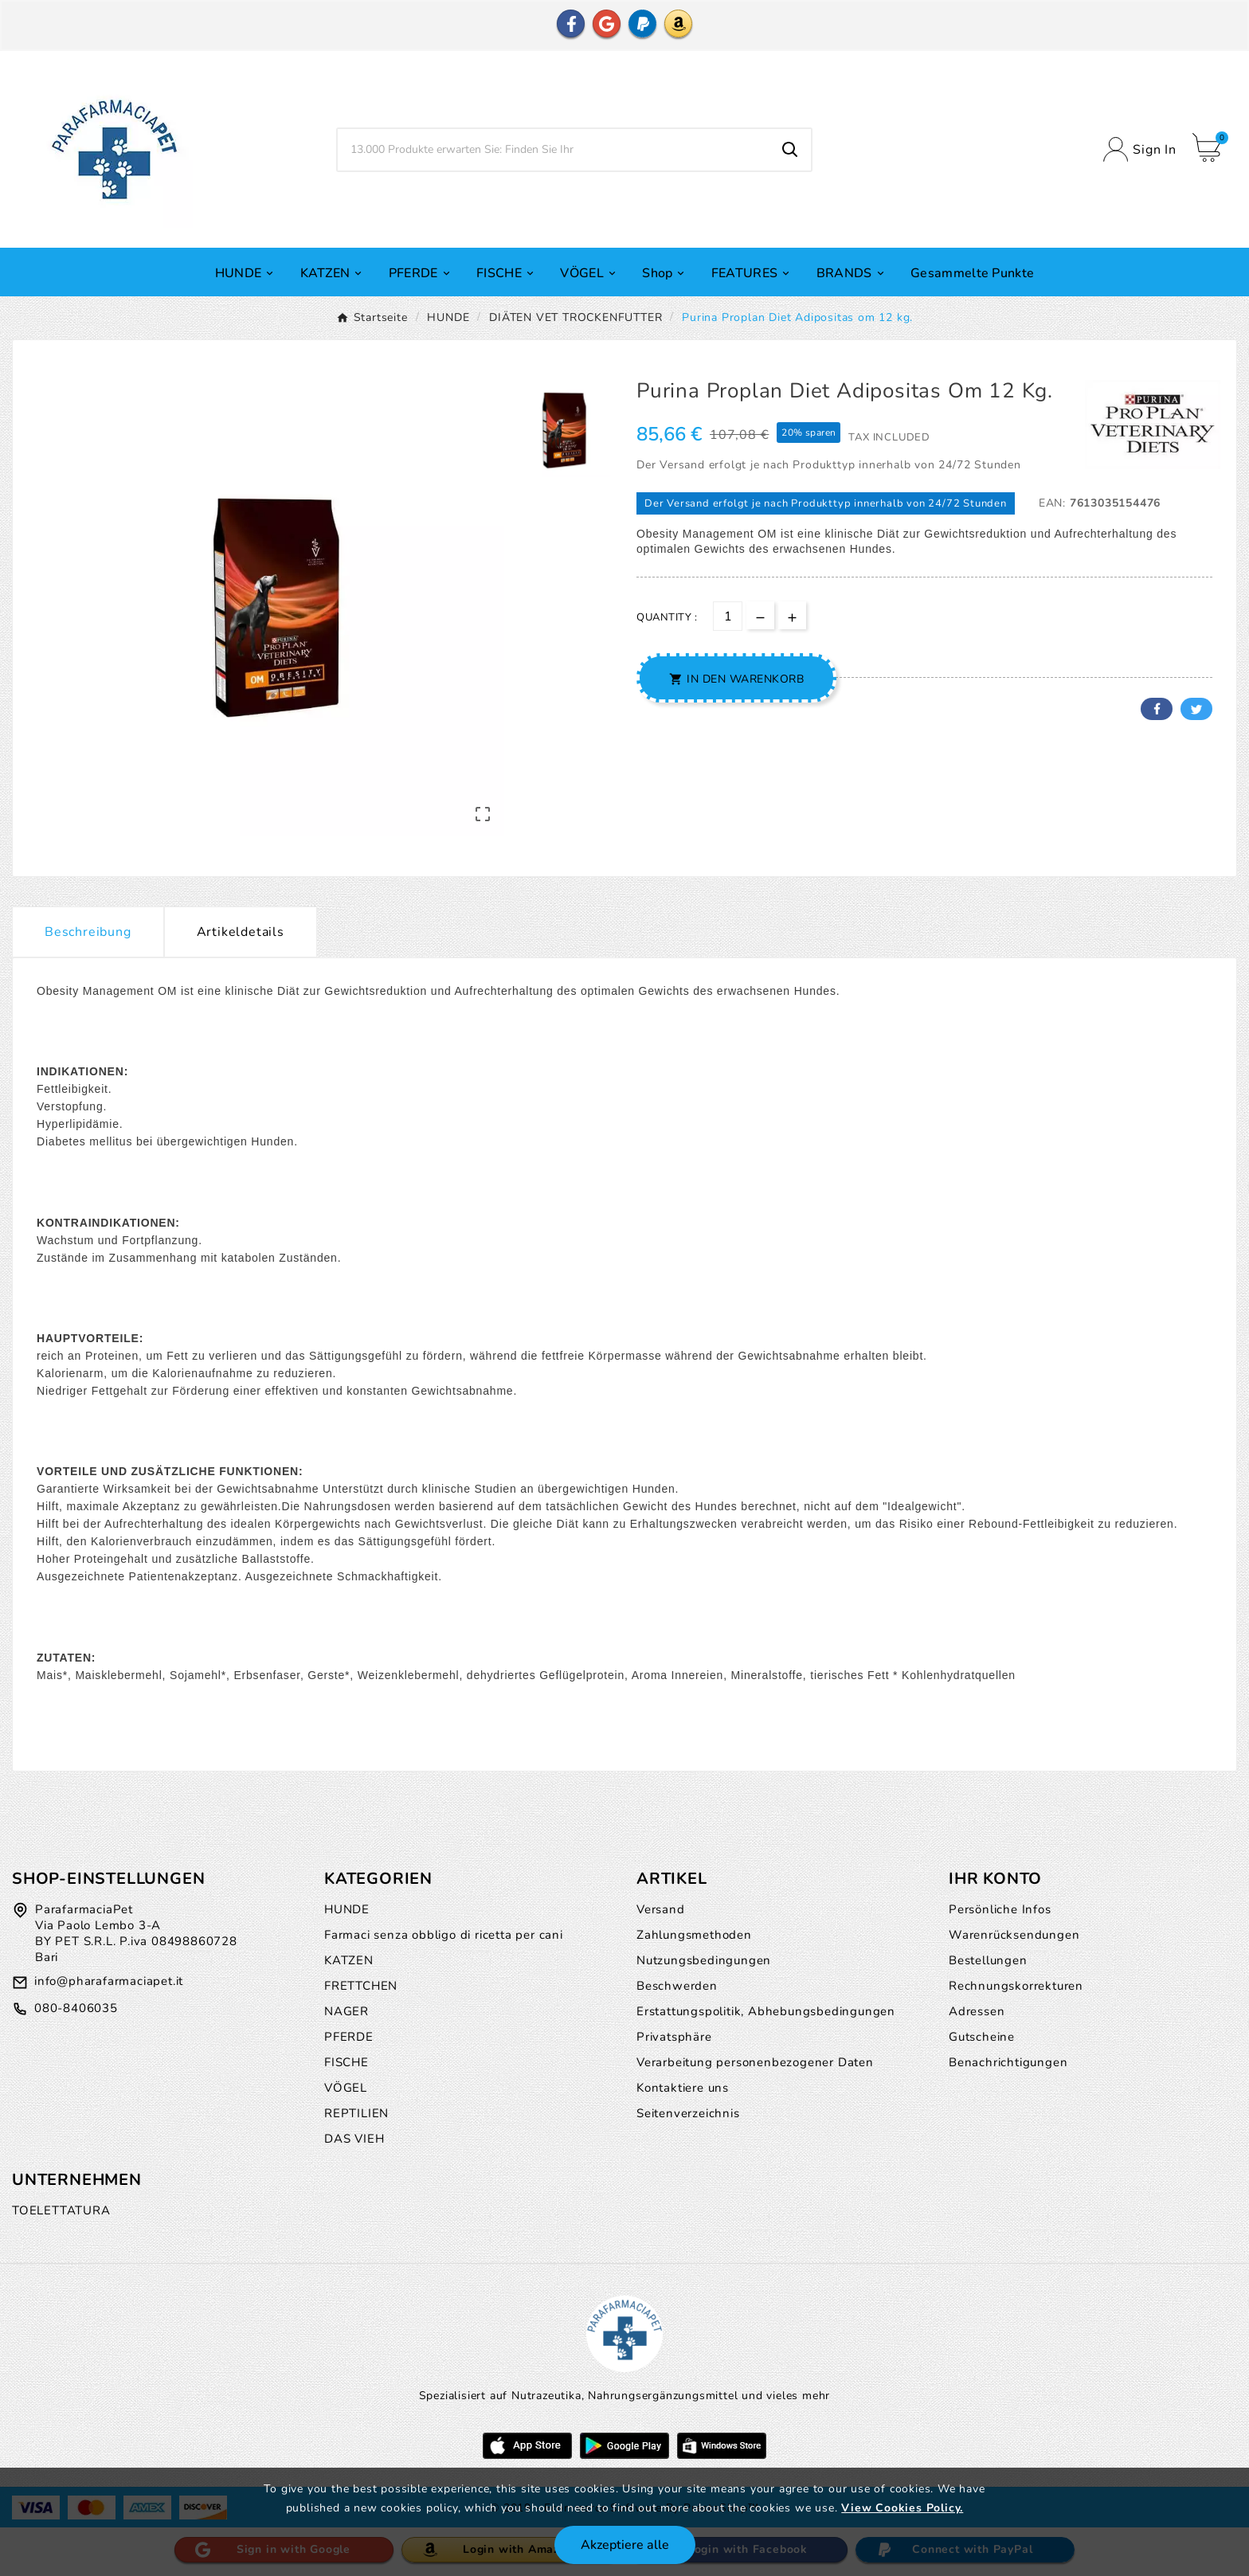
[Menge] (727, 616)
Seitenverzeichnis (688, 2113)
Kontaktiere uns (682, 2088)
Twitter (1196, 709)
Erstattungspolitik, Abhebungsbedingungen (765, 2011)
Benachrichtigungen (1008, 2062)
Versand (660, 1909)
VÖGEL (345, 2088)
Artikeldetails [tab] (240, 932)
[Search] (790, 150)
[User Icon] (1140, 149)
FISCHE (346, 2062)
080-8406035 (76, 2008)
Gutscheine (982, 2037)
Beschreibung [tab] (88, 932)
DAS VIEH (354, 2139)
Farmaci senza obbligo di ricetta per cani (443, 1935)
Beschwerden (677, 1986)
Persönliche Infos (1000, 1909)
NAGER (346, 2011)
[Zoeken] (553, 149)
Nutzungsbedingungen (703, 1960)
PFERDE (349, 2037)
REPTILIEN (356, 2113)
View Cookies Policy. (902, 2507)
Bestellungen (988, 1960)
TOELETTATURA (61, 2210)
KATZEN (349, 1960)
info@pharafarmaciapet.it (108, 1981)
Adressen (976, 2011)
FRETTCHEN (360, 1986)
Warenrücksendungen (1014, 1935)
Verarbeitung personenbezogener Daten (755, 2062)
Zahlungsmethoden (694, 1935)
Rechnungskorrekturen (1016, 1986)
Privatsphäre (674, 2037)
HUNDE (347, 1909)
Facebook (1157, 709)
